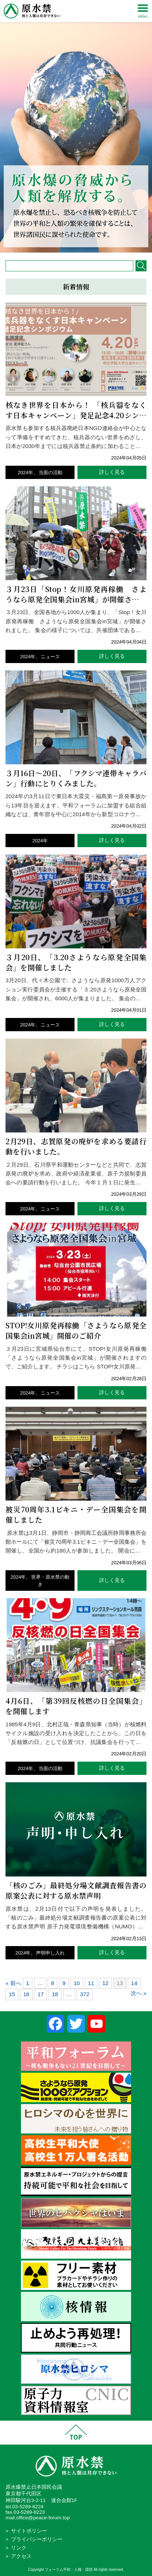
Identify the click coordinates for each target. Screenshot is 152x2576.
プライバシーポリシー (36, 2539)
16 (26, 1994)
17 (40, 1994)
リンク (18, 2548)
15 (12, 1994)
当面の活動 (50, 472)
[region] (76, 126)
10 (76, 1983)
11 (91, 1983)
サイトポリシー (29, 2531)
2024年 (25, 472)
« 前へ (13, 1983)
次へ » (138, 1993)
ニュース (50, 656)
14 (134, 1983)
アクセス (21, 2556)
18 (55, 1994)
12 (105, 1983)
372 (84, 1994)
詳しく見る (112, 472)
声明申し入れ (50, 1953)
